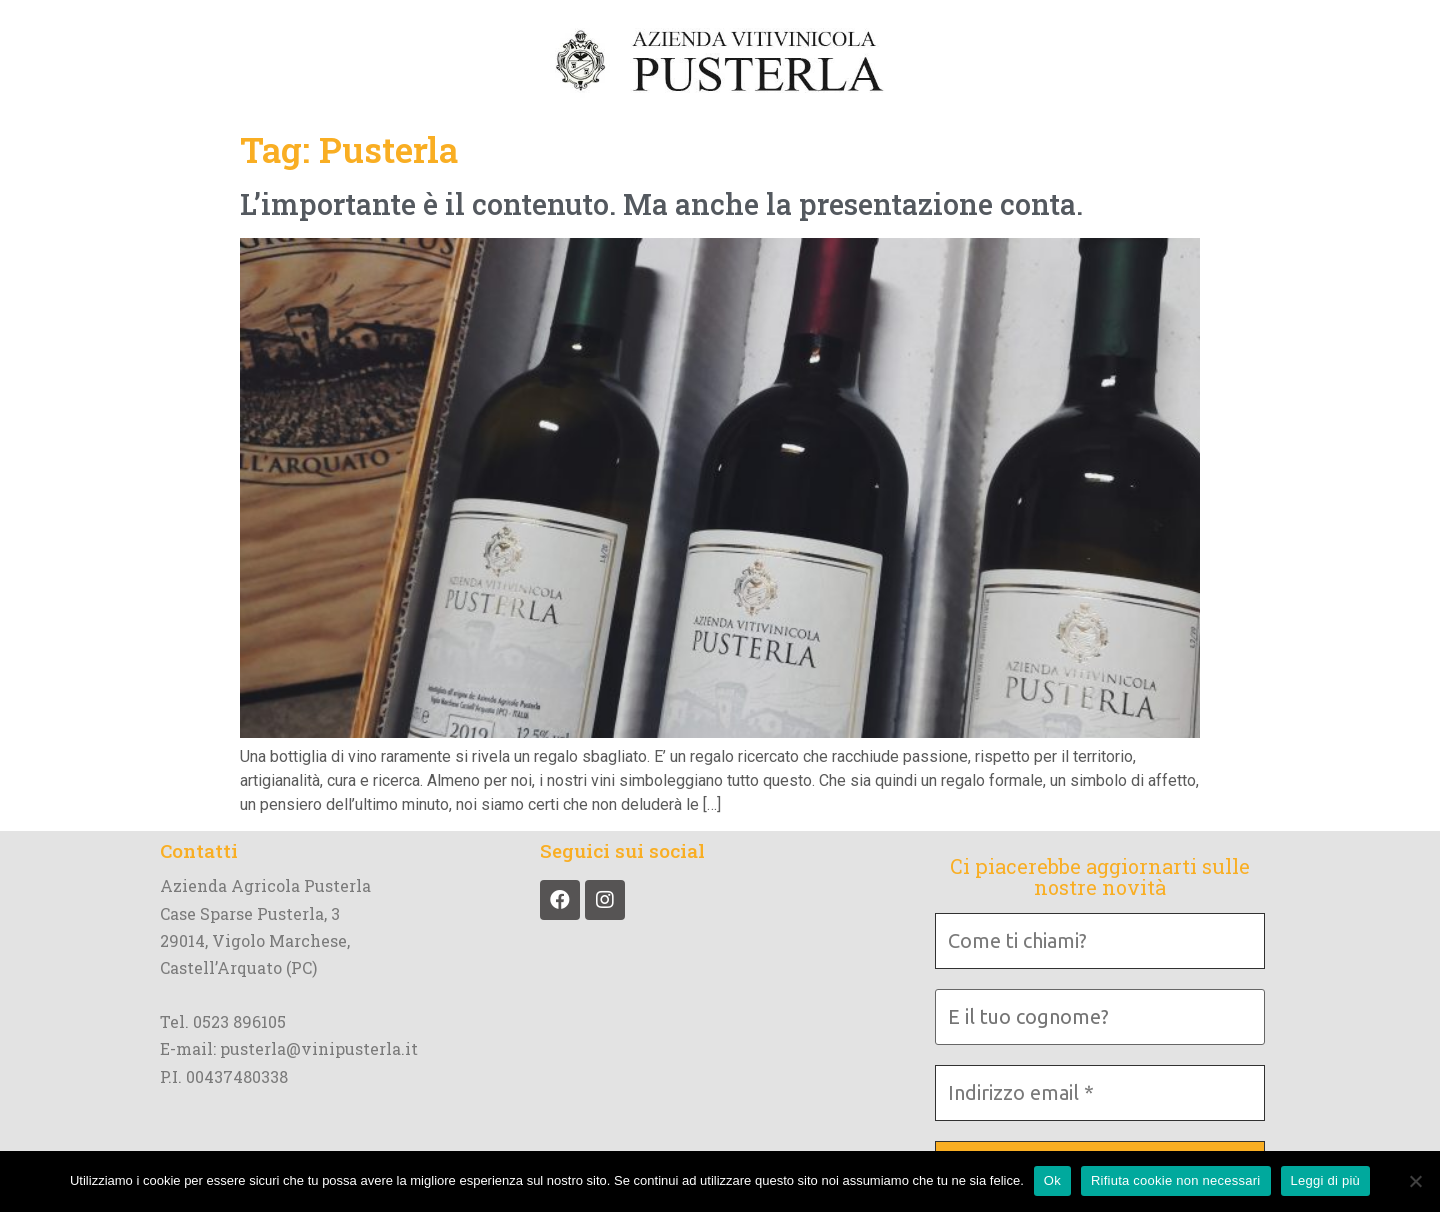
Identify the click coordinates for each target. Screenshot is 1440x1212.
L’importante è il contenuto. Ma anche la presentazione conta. (661, 204)
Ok (1052, 1180)
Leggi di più (1326, 1180)
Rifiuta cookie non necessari (1176, 1180)
